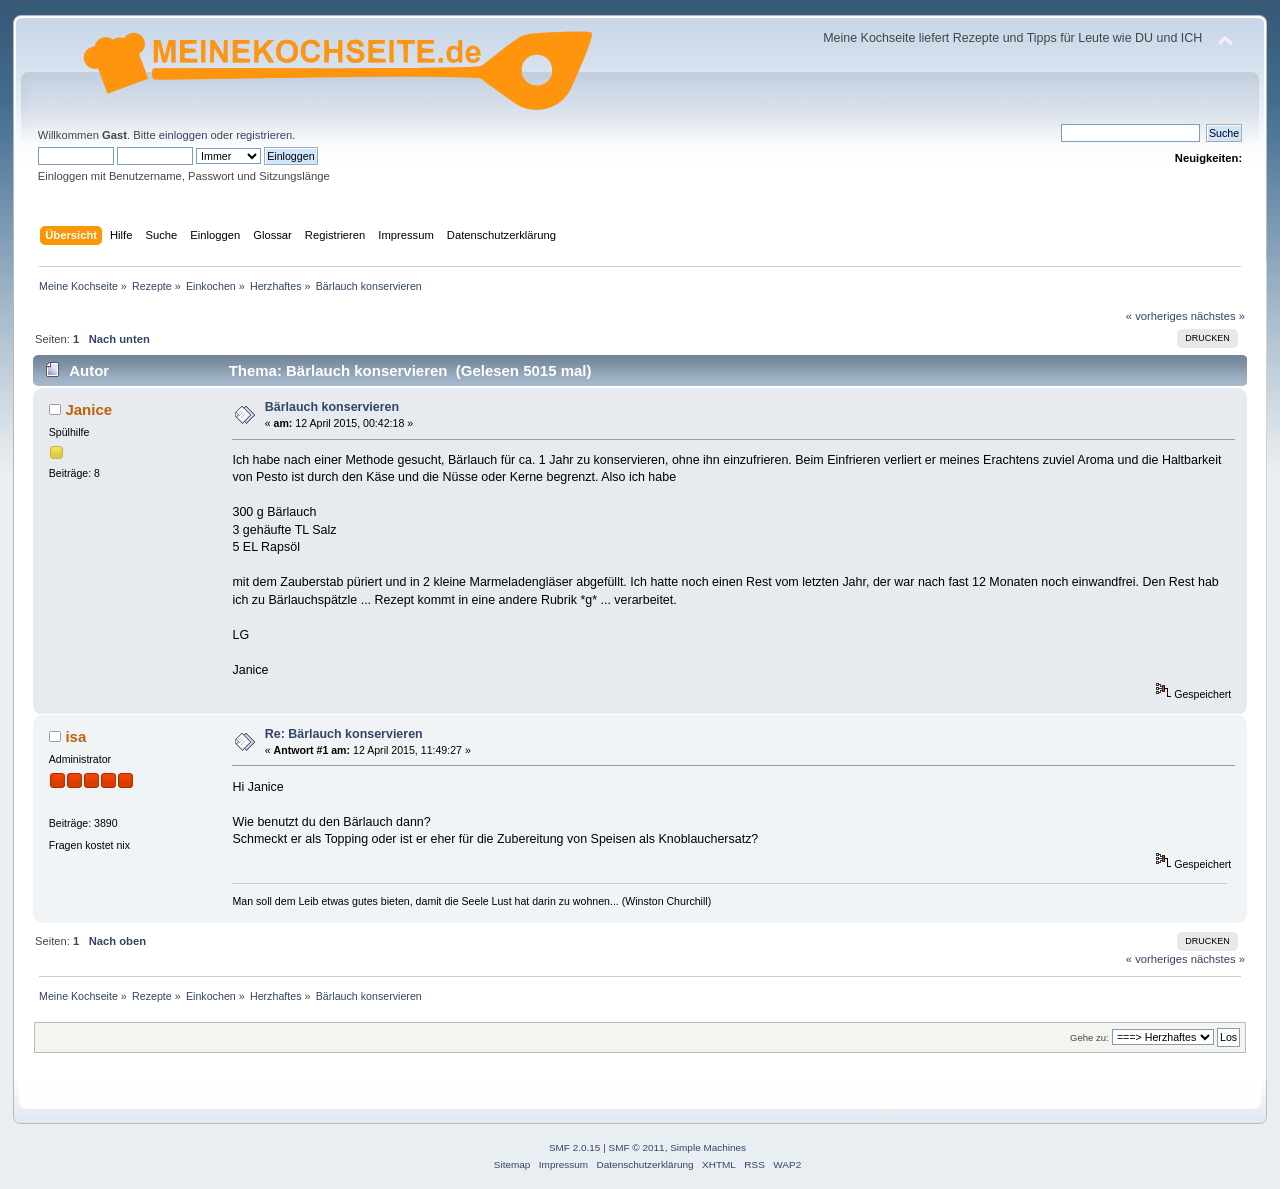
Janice (88, 409)
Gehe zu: (1089, 1037)
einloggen (183, 135)
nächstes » (1218, 316)
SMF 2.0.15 (575, 1147)
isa (75, 736)
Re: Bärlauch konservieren (344, 734)
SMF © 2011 (637, 1147)
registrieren (264, 135)
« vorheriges (1157, 316)
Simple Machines (708, 1147)
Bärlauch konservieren (332, 407)
